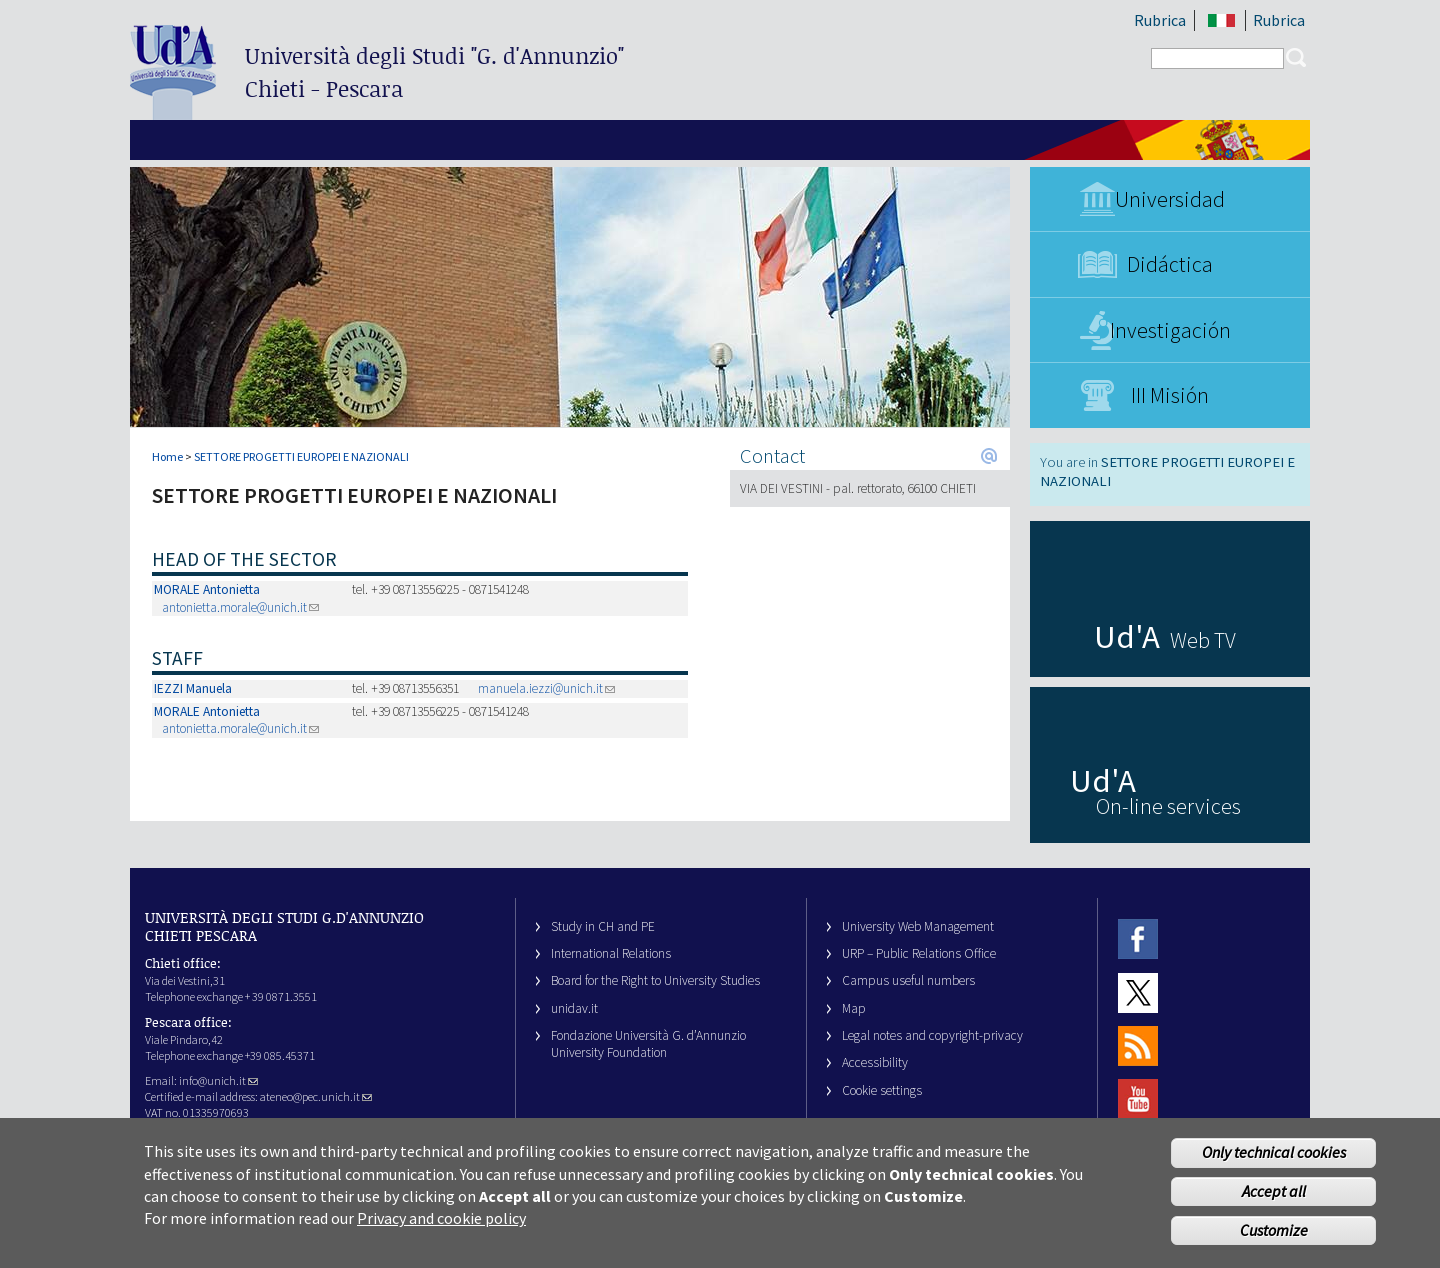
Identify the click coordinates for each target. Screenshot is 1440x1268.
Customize (1274, 1240)
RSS (1138, 1045)
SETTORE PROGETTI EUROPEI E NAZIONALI (301, 456)
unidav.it (574, 1008)
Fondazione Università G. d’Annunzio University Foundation (648, 1044)
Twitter (1138, 992)
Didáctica (1170, 264)
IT (1221, 20)
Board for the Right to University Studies (655, 980)
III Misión (1170, 395)
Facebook (1138, 939)
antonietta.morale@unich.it (240, 607)
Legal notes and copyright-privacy (932, 1035)
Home (167, 456)
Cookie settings (882, 1090)
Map (854, 1008)
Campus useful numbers (908, 980)
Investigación (1170, 330)
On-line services (1168, 806)
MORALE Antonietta (207, 589)
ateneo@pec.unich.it (316, 1096)
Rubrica (1160, 20)
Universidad (1170, 199)
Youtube (1138, 1099)
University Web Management (918, 926)
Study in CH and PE (603, 926)
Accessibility (875, 1062)
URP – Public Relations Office (919, 953)
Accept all (1274, 1201)
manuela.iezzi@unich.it (546, 688)
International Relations (611, 953)
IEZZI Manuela (193, 688)
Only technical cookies (1274, 1163)
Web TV (1203, 640)
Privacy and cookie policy (441, 1229)
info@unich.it (218, 1080)
